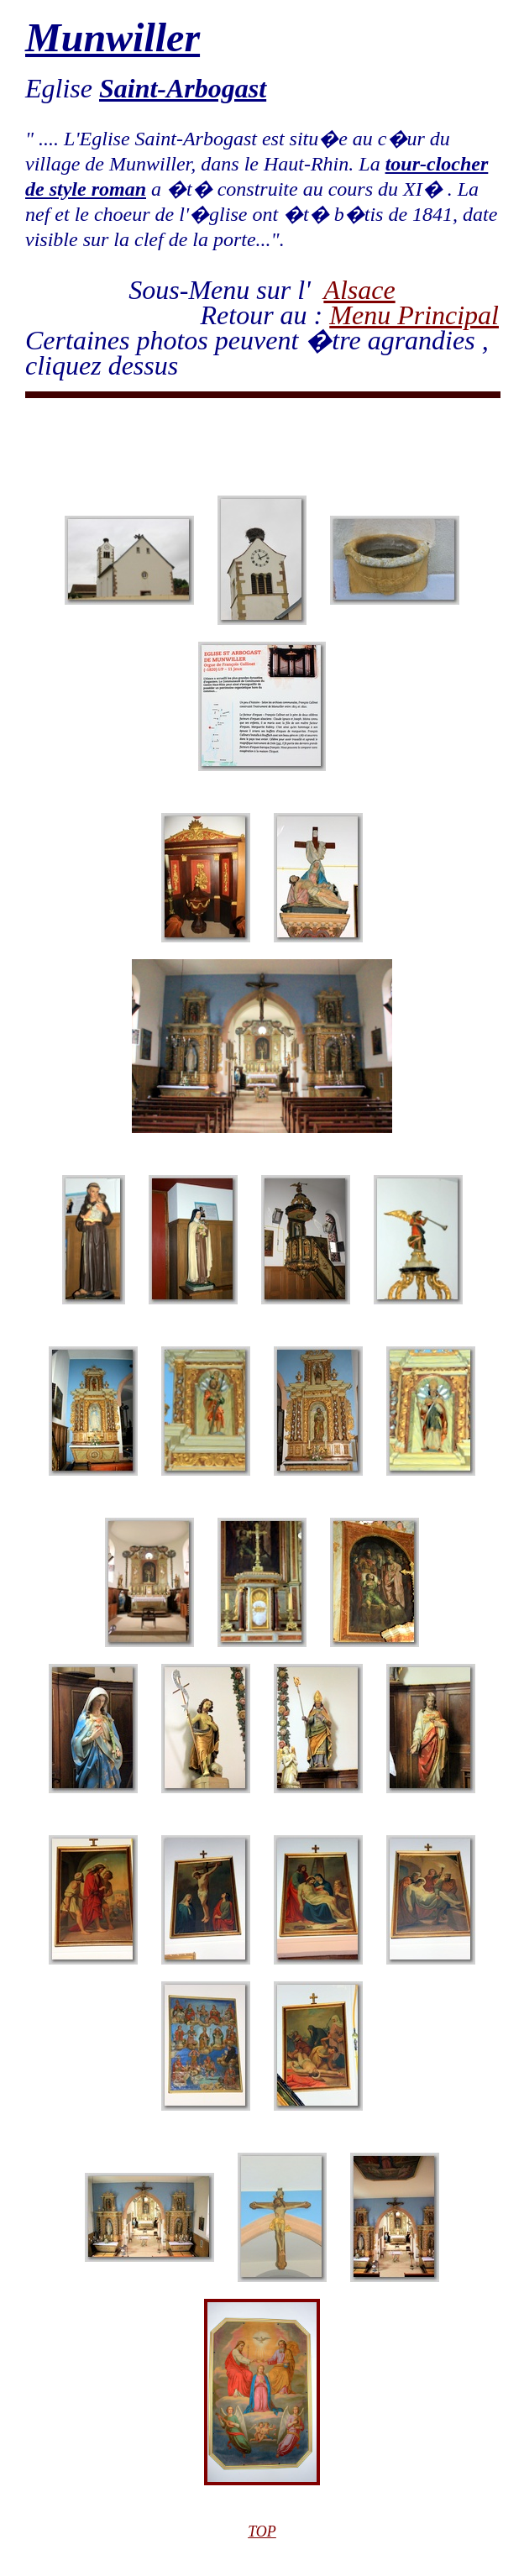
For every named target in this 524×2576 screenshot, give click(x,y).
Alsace (359, 290)
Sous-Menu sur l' (225, 290)
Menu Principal (414, 315)
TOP (262, 2531)
